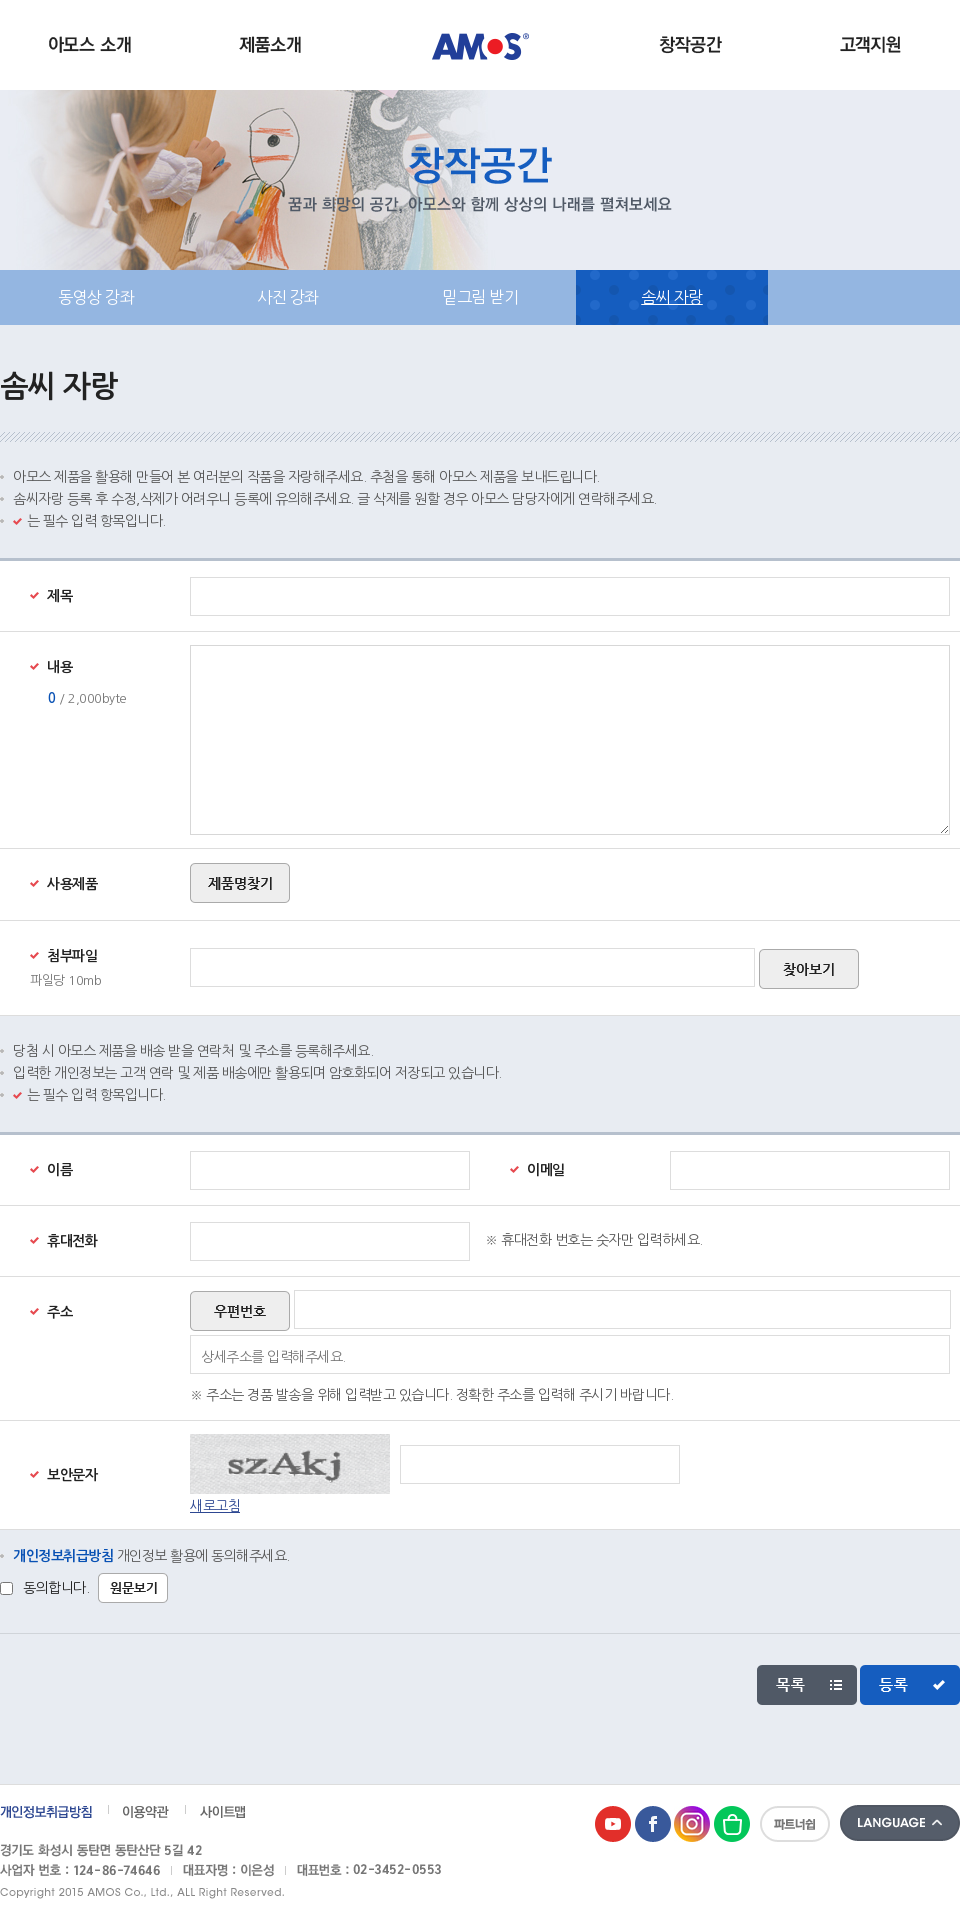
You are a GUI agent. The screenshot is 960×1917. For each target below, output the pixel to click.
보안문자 (63, 1475)
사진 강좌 (288, 297)
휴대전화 (63, 1241)
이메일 (537, 1170)
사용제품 (63, 884)
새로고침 (215, 1506)
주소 (51, 1312)
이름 (51, 1170)
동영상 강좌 (96, 297)
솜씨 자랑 (672, 297)
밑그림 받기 (480, 297)
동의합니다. (56, 1588)
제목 (51, 596)
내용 (51, 667)
